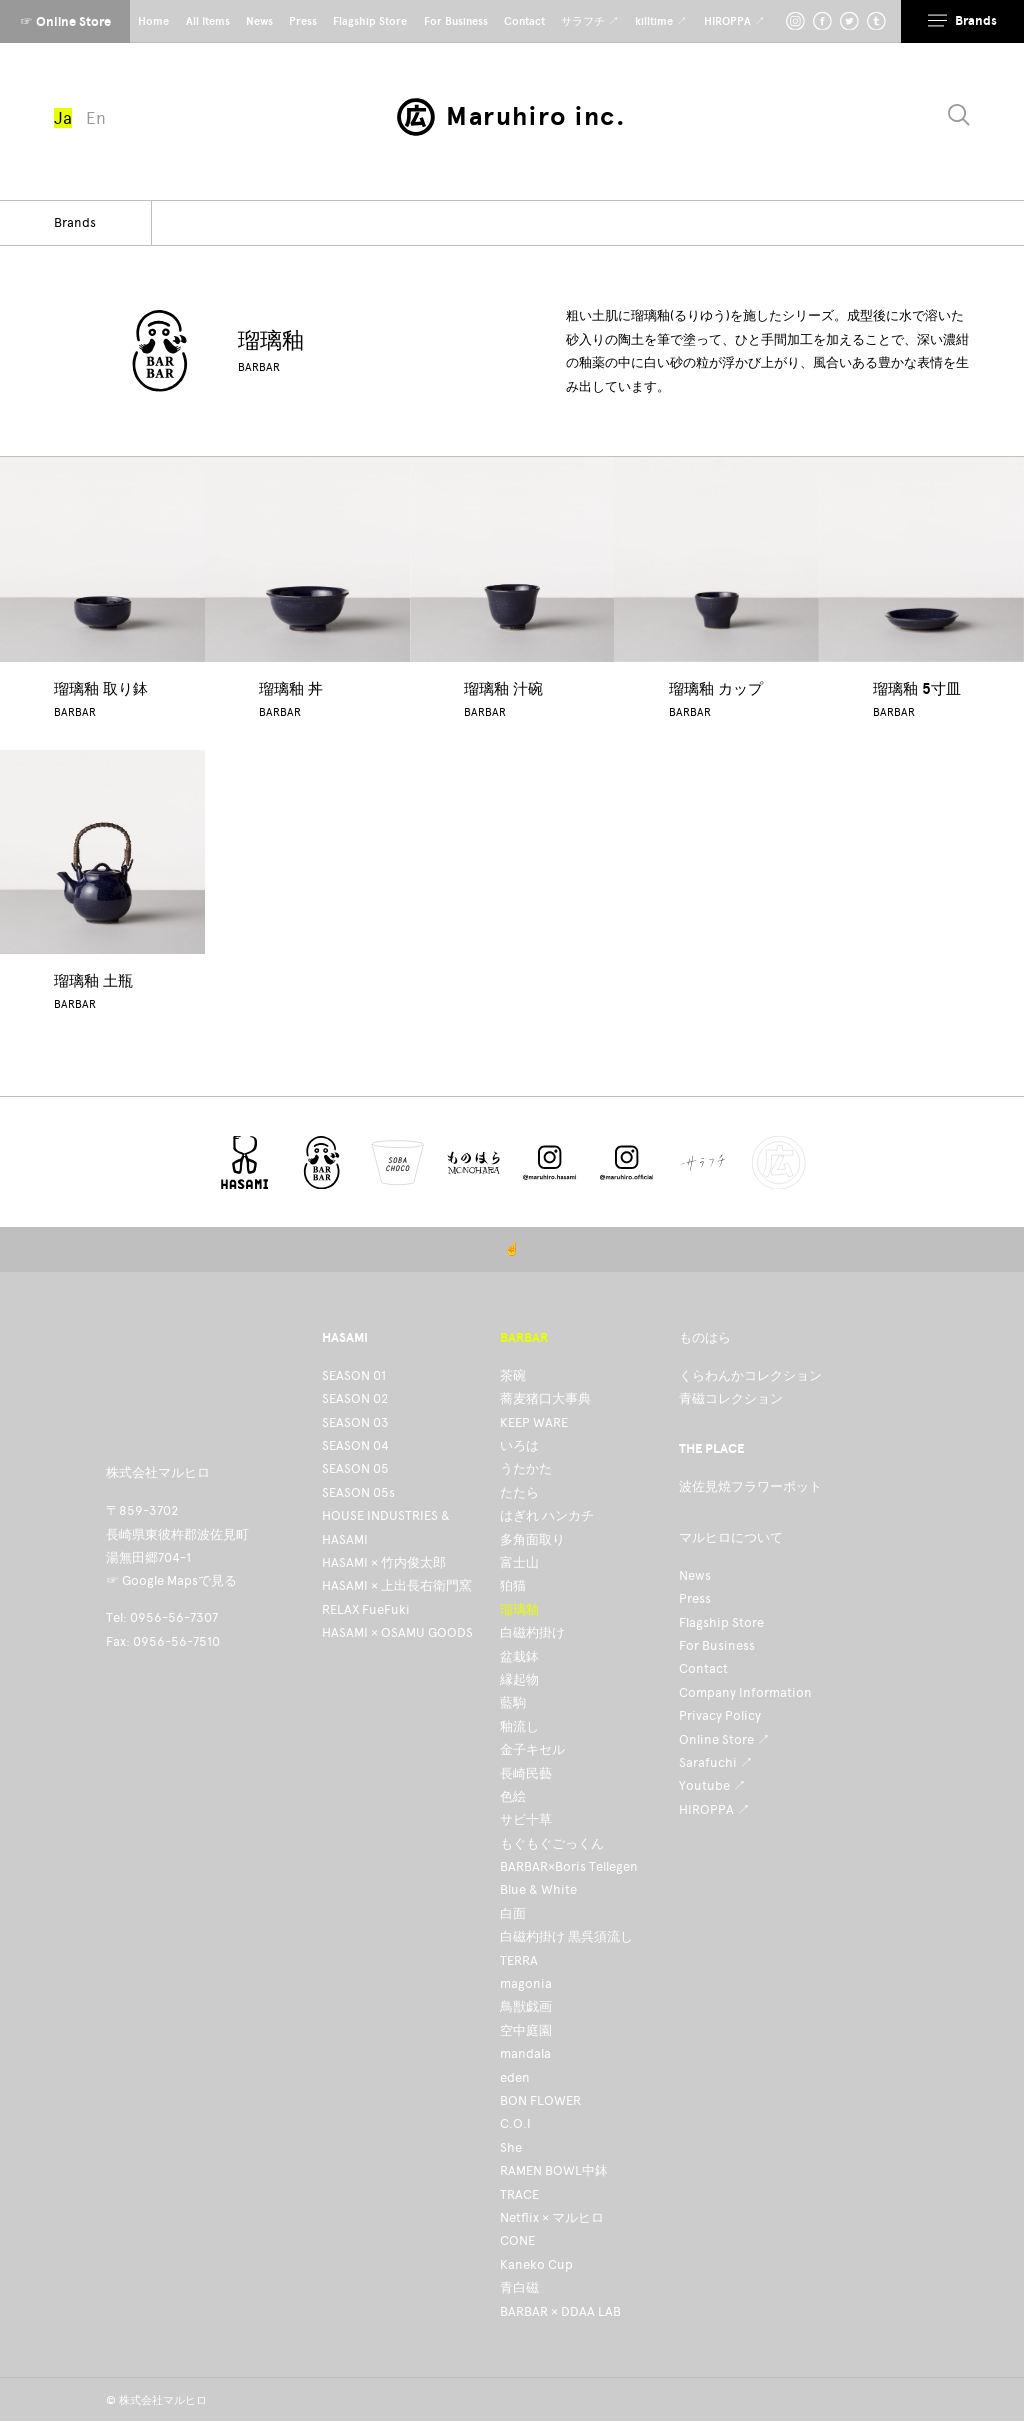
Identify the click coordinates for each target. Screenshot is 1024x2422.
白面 (513, 1913)
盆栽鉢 (519, 1656)
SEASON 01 (354, 1375)
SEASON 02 (355, 1398)
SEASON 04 (355, 1445)
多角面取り (532, 1539)
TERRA (519, 1960)
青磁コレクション (731, 1398)
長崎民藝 (526, 1773)
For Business (717, 1645)
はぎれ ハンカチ (547, 1515)
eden (515, 2077)
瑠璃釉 (519, 1609)
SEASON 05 (355, 1468)
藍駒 (513, 1702)
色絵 (513, 1796)
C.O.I (515, 2123)
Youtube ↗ (712, 1785)
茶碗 (513, 1375)
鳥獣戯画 (526, 2006)
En (96, 118)
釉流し (519, 1726)
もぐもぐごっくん (552, 1843)
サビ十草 (526, 1819)
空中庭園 (526, 2030)
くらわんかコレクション (750, 1375)
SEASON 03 (355, 1422)
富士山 (519, 1562)
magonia (526, 1983)
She (511, 2147)
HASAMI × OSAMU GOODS (397, 1632)
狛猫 (513, 1585)
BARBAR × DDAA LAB (560, 2311)
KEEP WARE (534, 1422)
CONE (517, 2240)
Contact (703, 1668)
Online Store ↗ (724, 1739)
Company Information (745, 1692)
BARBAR (259, 367)
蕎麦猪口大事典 (545, 1398)
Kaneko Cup (536, 2264)
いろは (519, 1445)
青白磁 (519, 2287)
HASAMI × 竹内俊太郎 (384, 1562)
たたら (519, 1492)
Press (695, 1598)
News (695, 1575)
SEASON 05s (358, 1492)
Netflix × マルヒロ (552, 2217)
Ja (63, 118)
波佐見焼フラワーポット (750, 1486)
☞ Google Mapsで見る (171, 1580)
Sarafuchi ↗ (716, 1762)
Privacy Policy (720, 1715)
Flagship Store (721, 1622)
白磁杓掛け (532, 1632)
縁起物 (519, 1679)
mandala (525, 2053)
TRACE (519, 2194)
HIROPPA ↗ (714, 1809)
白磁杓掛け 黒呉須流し (566, 1936)
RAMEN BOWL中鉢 (554, 2170)
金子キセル (532, 1749)
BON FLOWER (540, 2100)
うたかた (526, 1468)
